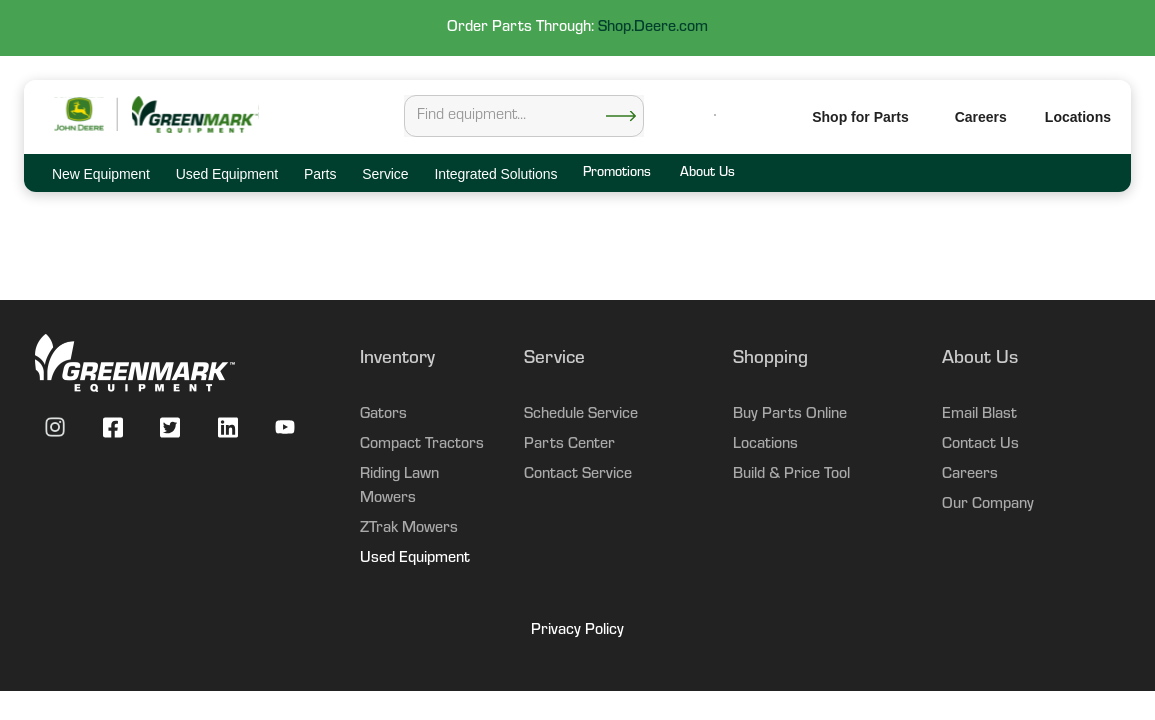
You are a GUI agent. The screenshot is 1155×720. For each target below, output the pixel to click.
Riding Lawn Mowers (399, 487)
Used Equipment (415, 559)
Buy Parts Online (790, 415)
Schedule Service (581, 415)
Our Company (988, 505)
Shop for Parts (860, 117)
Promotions (616, 174)
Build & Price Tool (791, 475)
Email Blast (979, 415)
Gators (383, 415)
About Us (707, 174)
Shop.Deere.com (653, 28)
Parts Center (569, 445)
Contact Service (578, 475)
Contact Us (980, 445)
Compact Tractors (422, 445)
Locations (765, 445)
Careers (981, 117)
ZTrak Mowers (409, 529)
